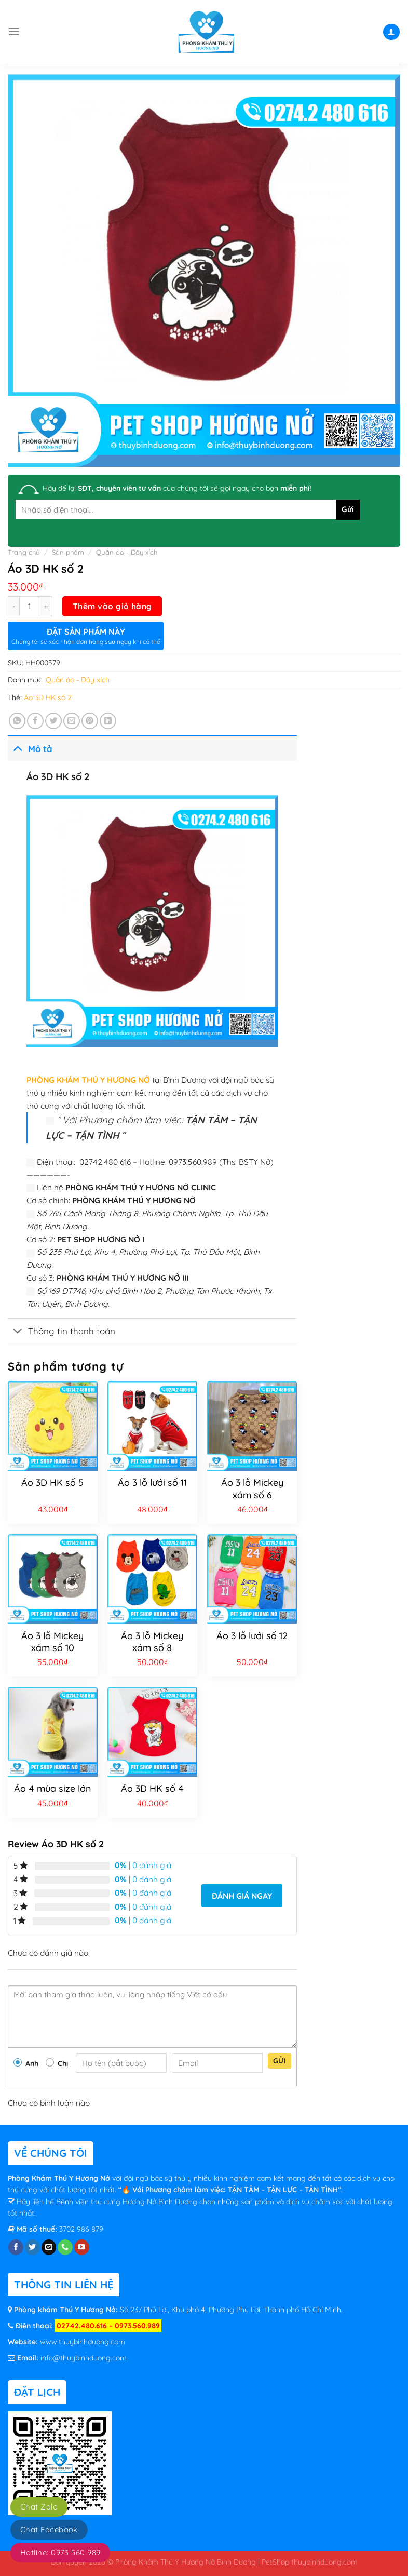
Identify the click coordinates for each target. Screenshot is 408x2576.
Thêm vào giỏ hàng (112, 606)
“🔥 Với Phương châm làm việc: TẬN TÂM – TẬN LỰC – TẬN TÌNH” (229, 2189)
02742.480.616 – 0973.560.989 (108, 2325)
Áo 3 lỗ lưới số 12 (252, 1636)
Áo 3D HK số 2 (48, 697)
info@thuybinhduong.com (83, 2358)
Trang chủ (24, 552)
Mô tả (30, 747)
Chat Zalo (39, 2507)
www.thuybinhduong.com (82, 2341)
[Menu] (14, 31)
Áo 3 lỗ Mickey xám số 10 (52, 1642)
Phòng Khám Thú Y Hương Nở (60, 2178)
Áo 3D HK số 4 (152, 1788)
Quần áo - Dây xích (126, 552)
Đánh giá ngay (242, 1895)
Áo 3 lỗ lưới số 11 (152, 1482)
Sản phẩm (68, 552)
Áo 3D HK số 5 (52, 1482)
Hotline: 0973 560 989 (60, 2552)
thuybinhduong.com (324, 2561)
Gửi (279, 2060)
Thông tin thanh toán (61, 1332)
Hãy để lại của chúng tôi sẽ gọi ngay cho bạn (177, 488)
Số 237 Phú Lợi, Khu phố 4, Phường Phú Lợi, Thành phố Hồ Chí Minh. (230, 2309)
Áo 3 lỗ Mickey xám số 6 (252, 1488)
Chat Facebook (49, 2529)
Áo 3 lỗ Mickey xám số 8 (152, 1642)
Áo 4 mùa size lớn (52, 1788)
